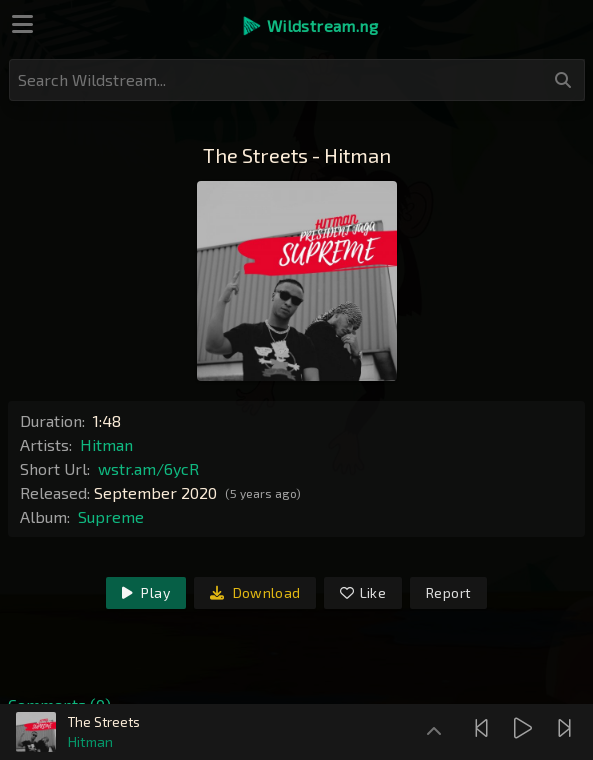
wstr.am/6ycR (148, 468)
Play (146, 592)
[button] (309, 26)
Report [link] (448, 592)
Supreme (111, 516)
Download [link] (255, 592)
